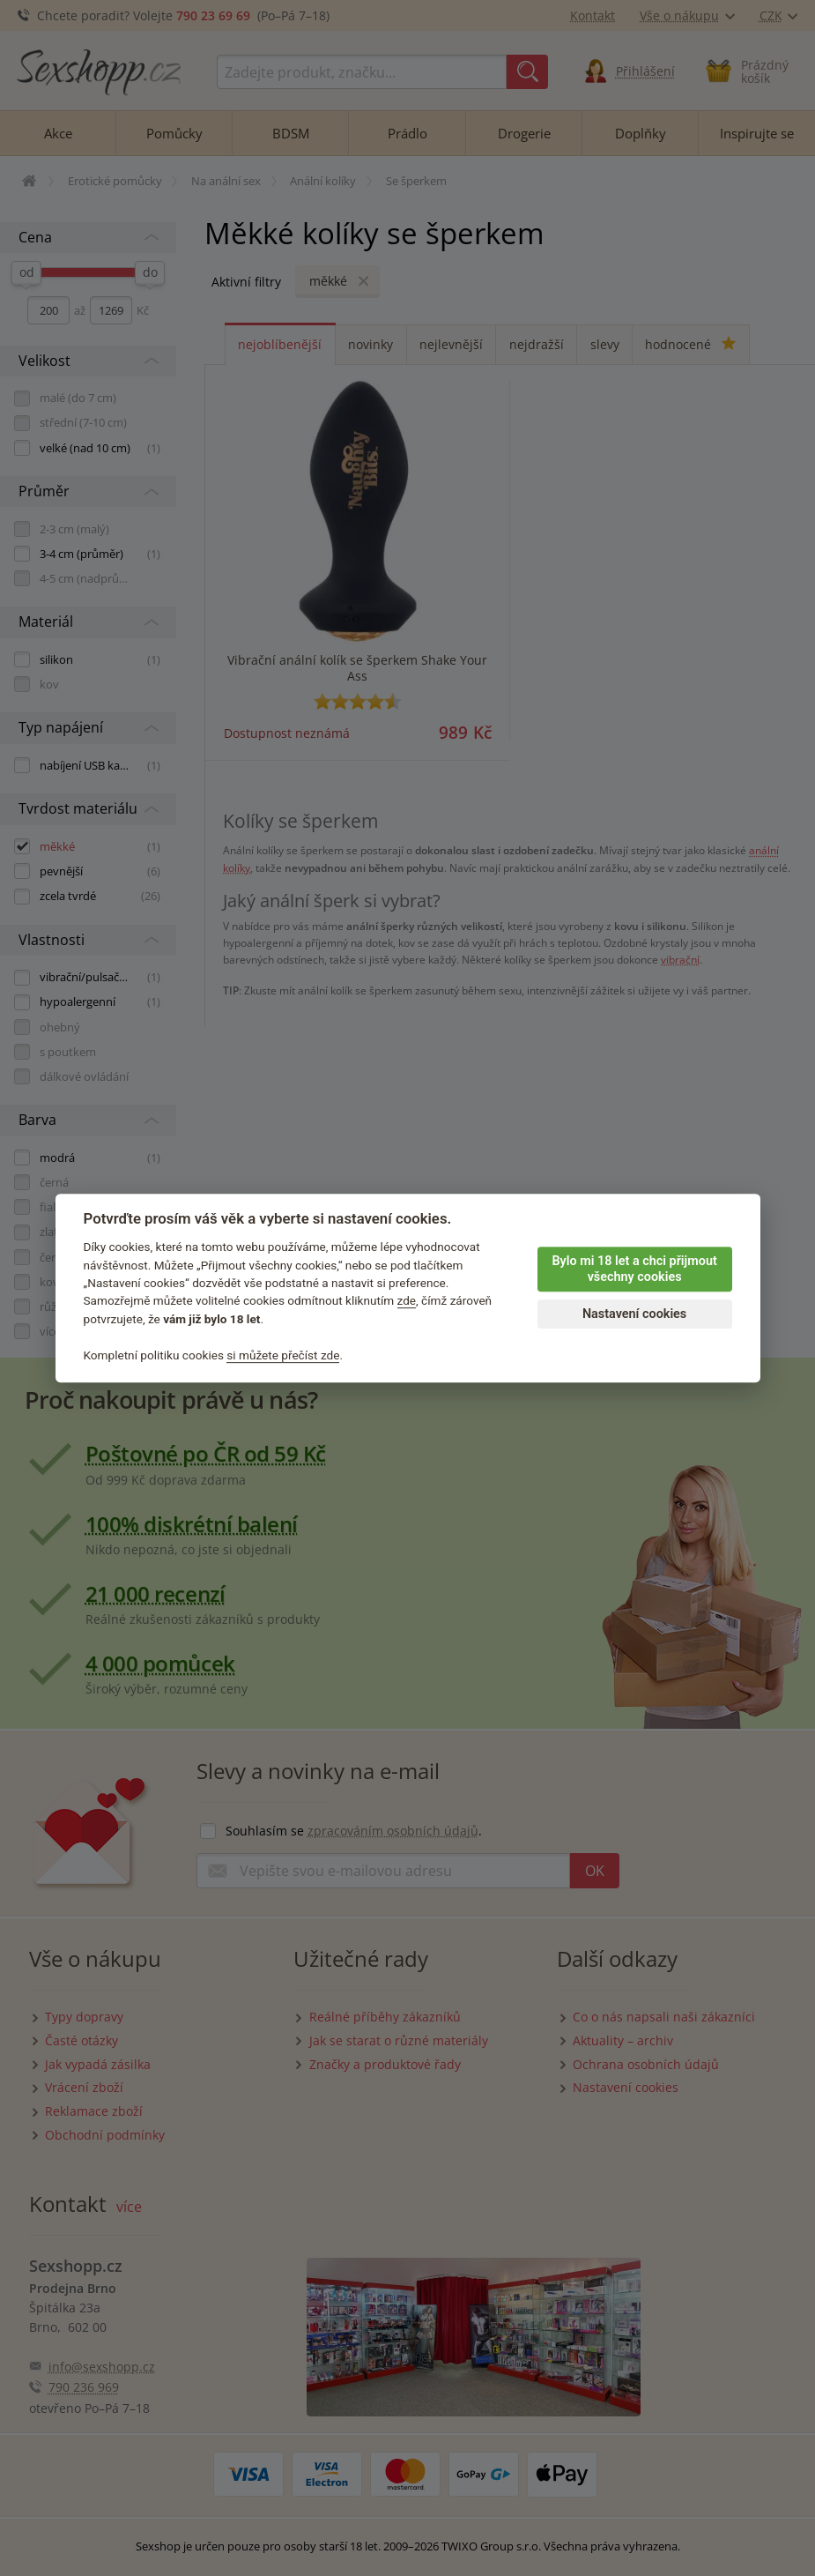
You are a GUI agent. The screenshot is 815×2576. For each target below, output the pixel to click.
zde (407, 1301)
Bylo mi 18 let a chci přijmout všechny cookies (634, 1269)
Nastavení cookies (634, 1314)
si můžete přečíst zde (282, 1355)
